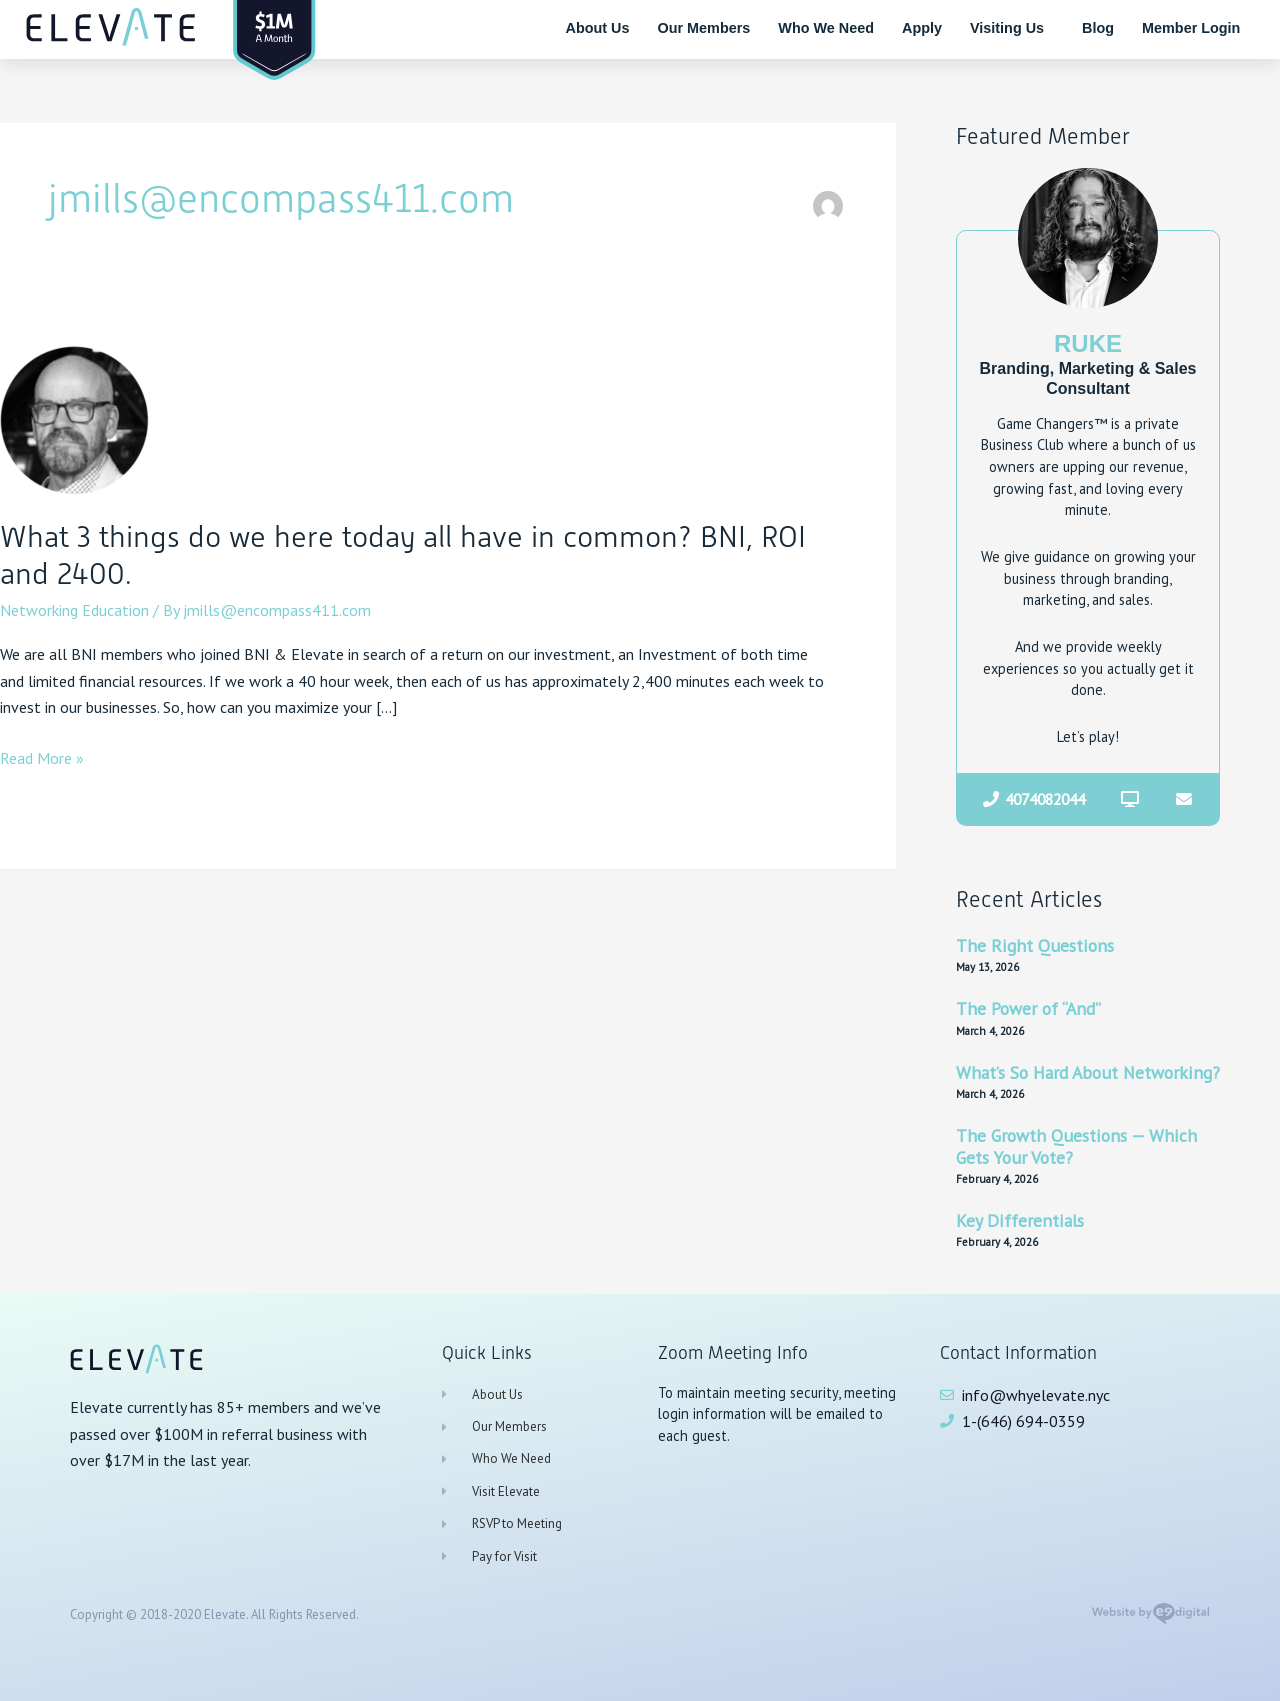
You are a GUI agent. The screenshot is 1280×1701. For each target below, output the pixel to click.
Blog (1098, 28)
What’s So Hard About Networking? (1088, 1072)
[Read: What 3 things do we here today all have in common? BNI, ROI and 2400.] (75, 418)
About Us (598, 28)
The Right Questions (1035, 945)
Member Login (1191, 28)
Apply (922, 28)
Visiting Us (1012, 28)
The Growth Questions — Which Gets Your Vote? (1076, 1147)
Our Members (704, 28)
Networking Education (74, 610)
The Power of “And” (1028, 1009)
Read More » (42, 756)
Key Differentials (1020, 1220)
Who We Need (826, 28)
